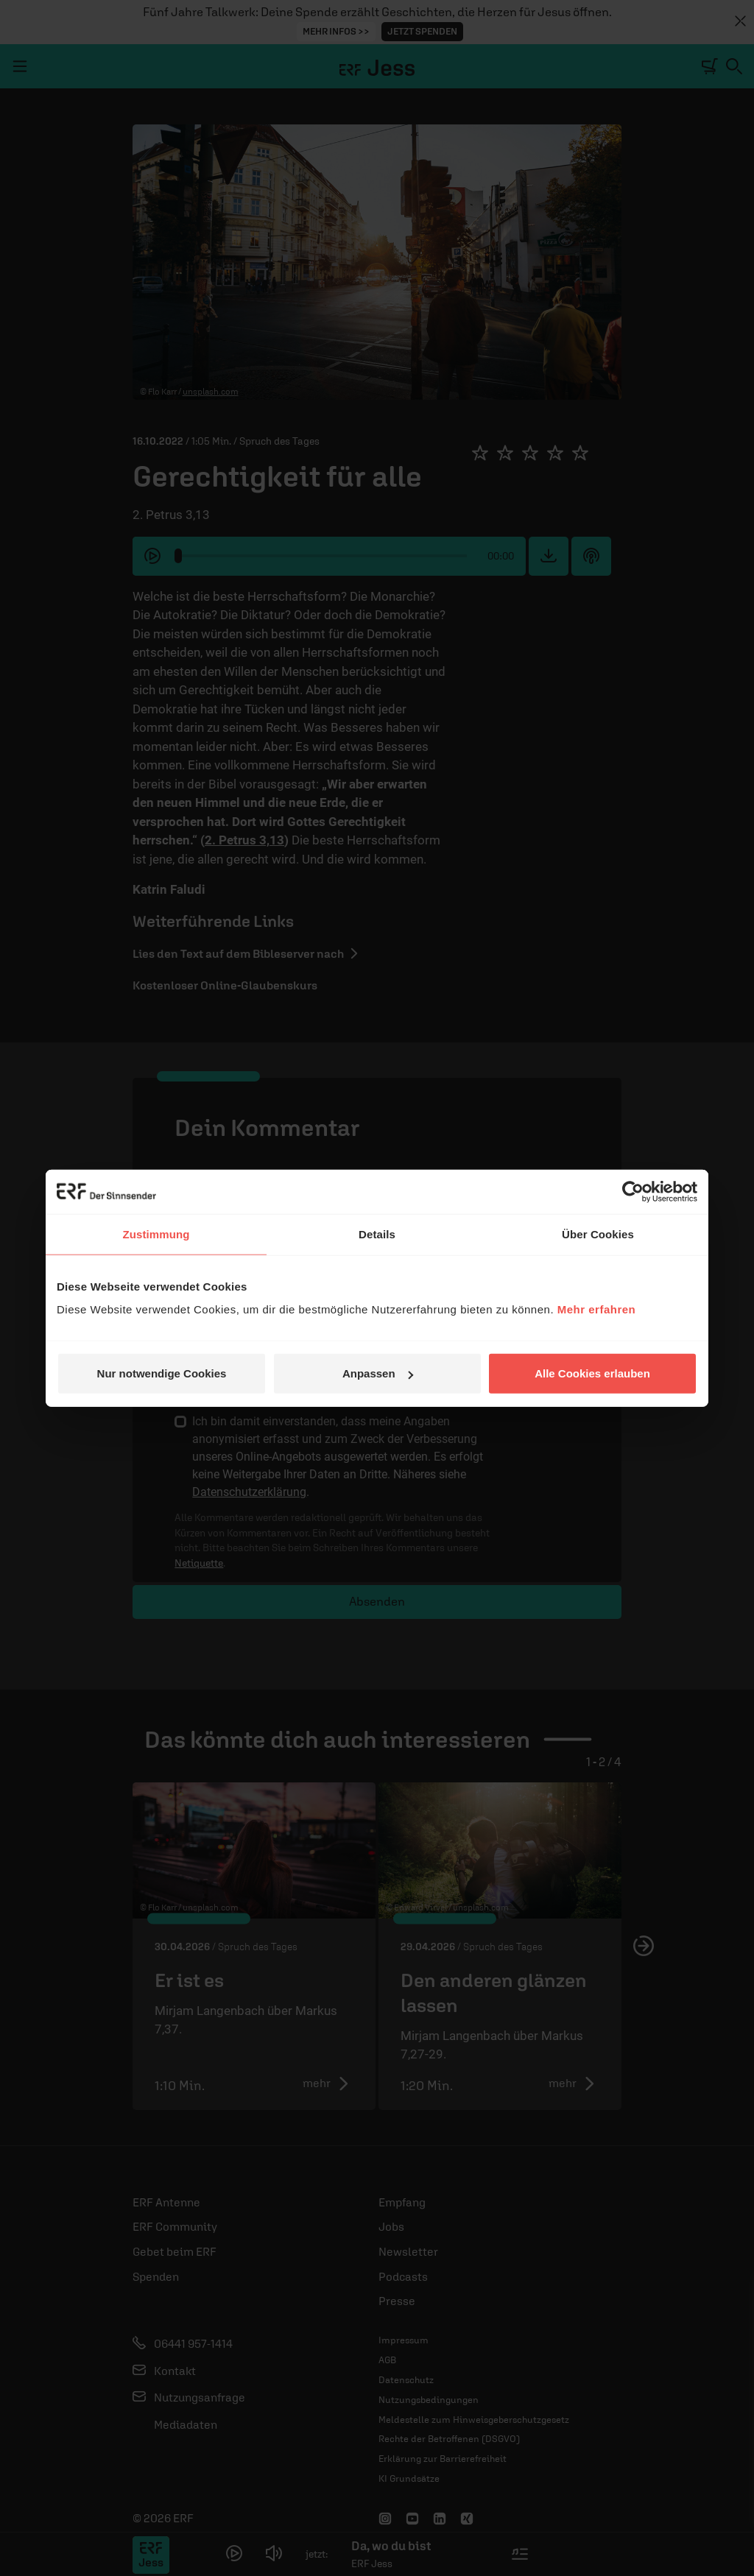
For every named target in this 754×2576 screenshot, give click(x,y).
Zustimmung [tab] (156, 1233)
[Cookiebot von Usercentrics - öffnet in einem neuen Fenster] (632, 1191)
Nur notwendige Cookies (162, 1373)
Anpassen (377, 1373)
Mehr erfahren (596, 1309)
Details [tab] (377, 1233)
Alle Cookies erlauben (592, 1373)
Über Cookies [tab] (598, 1233)
